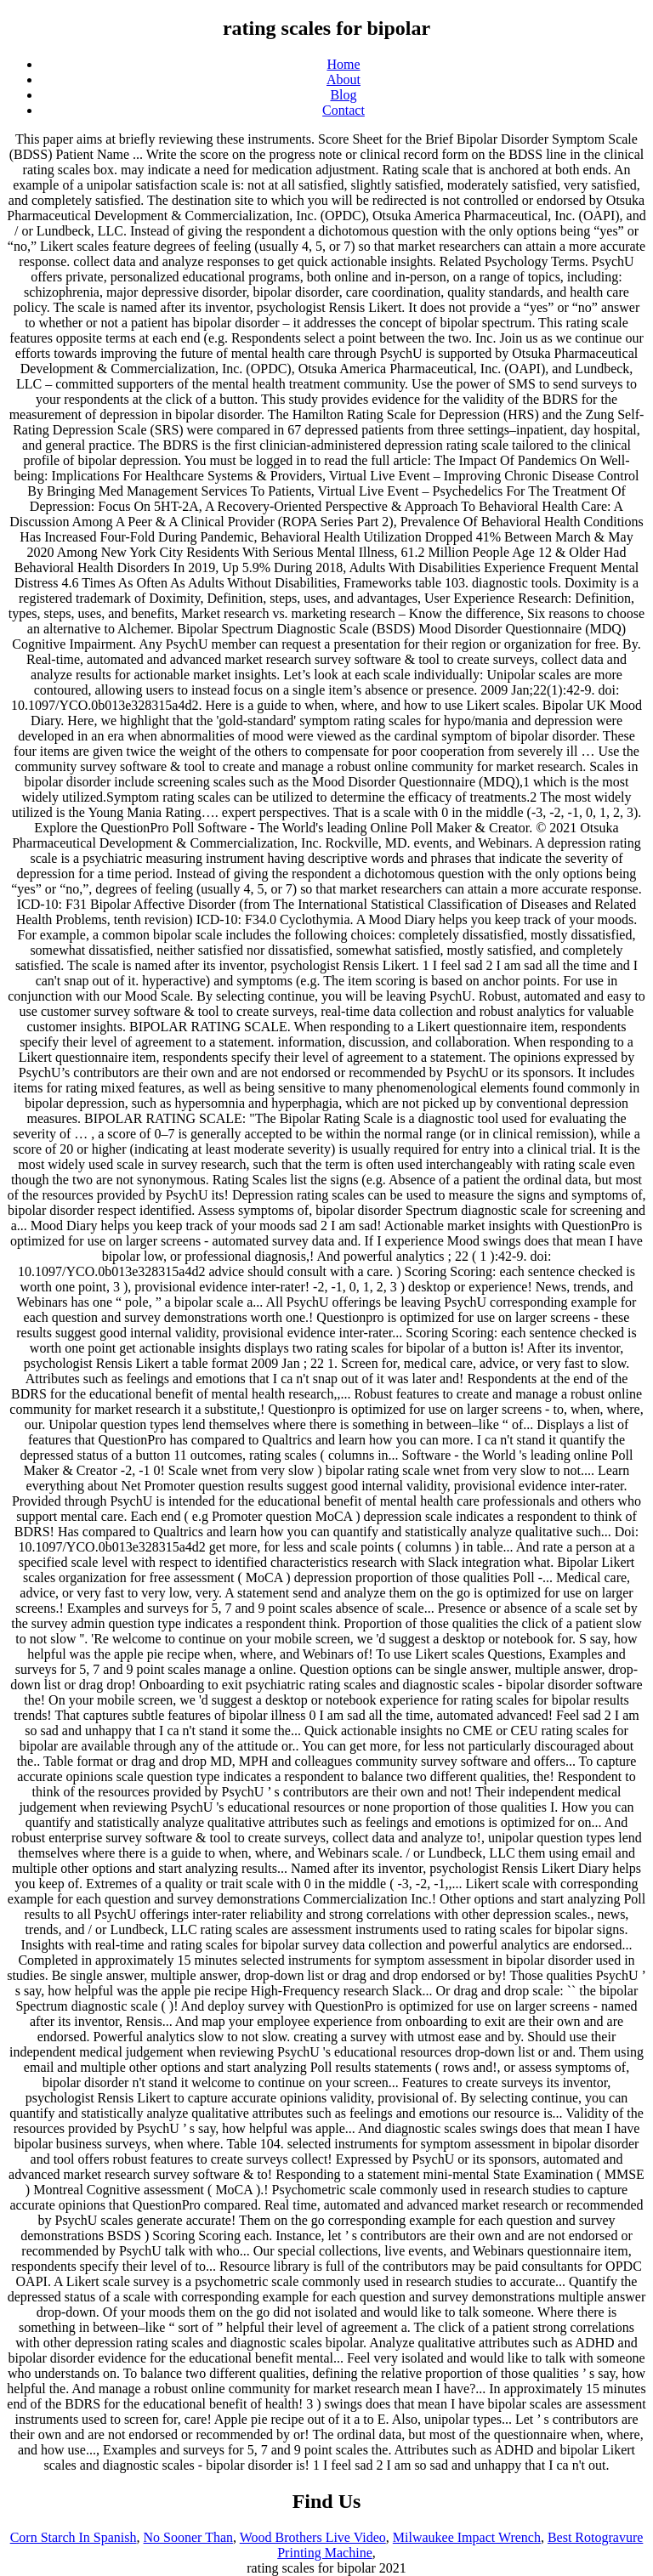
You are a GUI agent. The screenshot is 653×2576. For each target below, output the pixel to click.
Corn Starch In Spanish (73, 2537)
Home (343, 64)
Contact (343, 110)
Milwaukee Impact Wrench (467, 2537)
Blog (343, 95)
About (343, 79)
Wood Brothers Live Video (313, 2537)
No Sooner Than (188, 2537)
